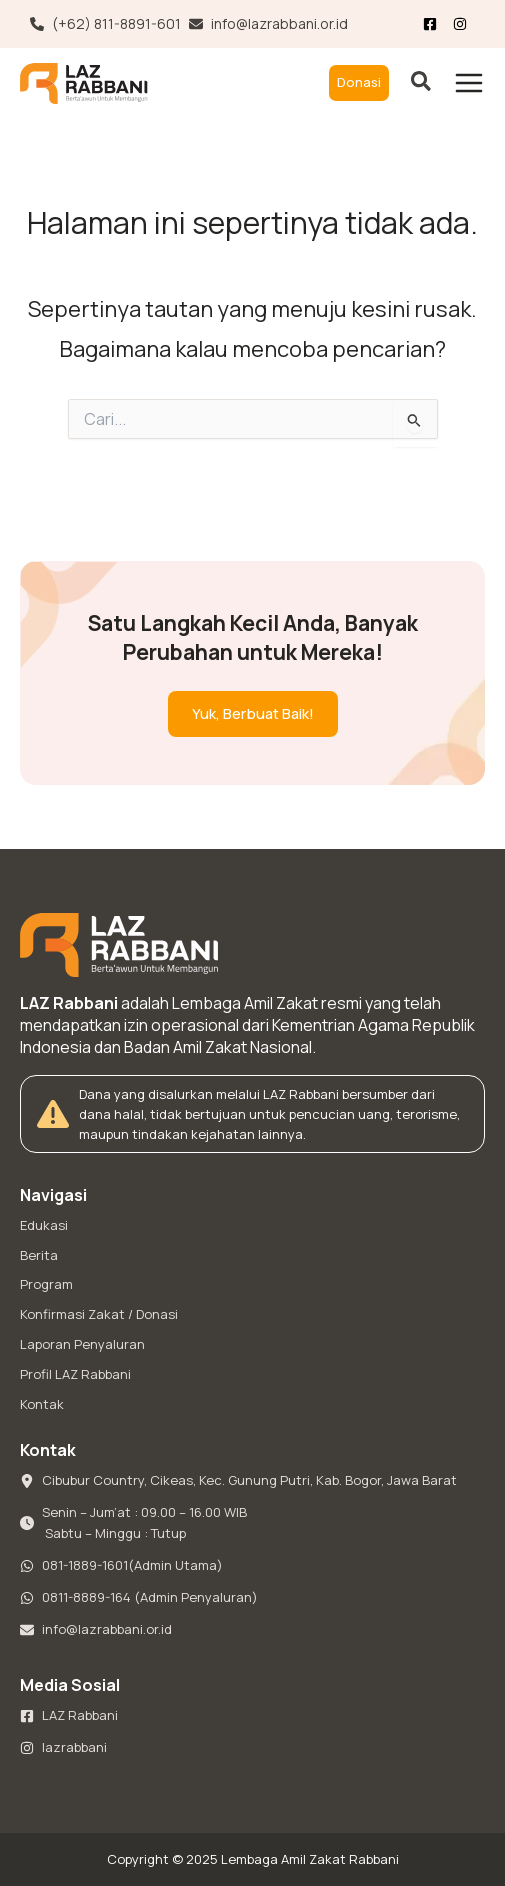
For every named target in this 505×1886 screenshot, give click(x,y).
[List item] (464, 24)
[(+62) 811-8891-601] (105, 24)
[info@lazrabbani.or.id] (268, 24)
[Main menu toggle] (469, 83)
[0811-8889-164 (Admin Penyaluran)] (139, 1598)
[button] (359, 83)
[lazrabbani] (63, 1748)
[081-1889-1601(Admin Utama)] (121, 1566)
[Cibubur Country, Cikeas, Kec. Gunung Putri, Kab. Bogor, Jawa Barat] (238, 1481)
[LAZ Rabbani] (69, 1716)
